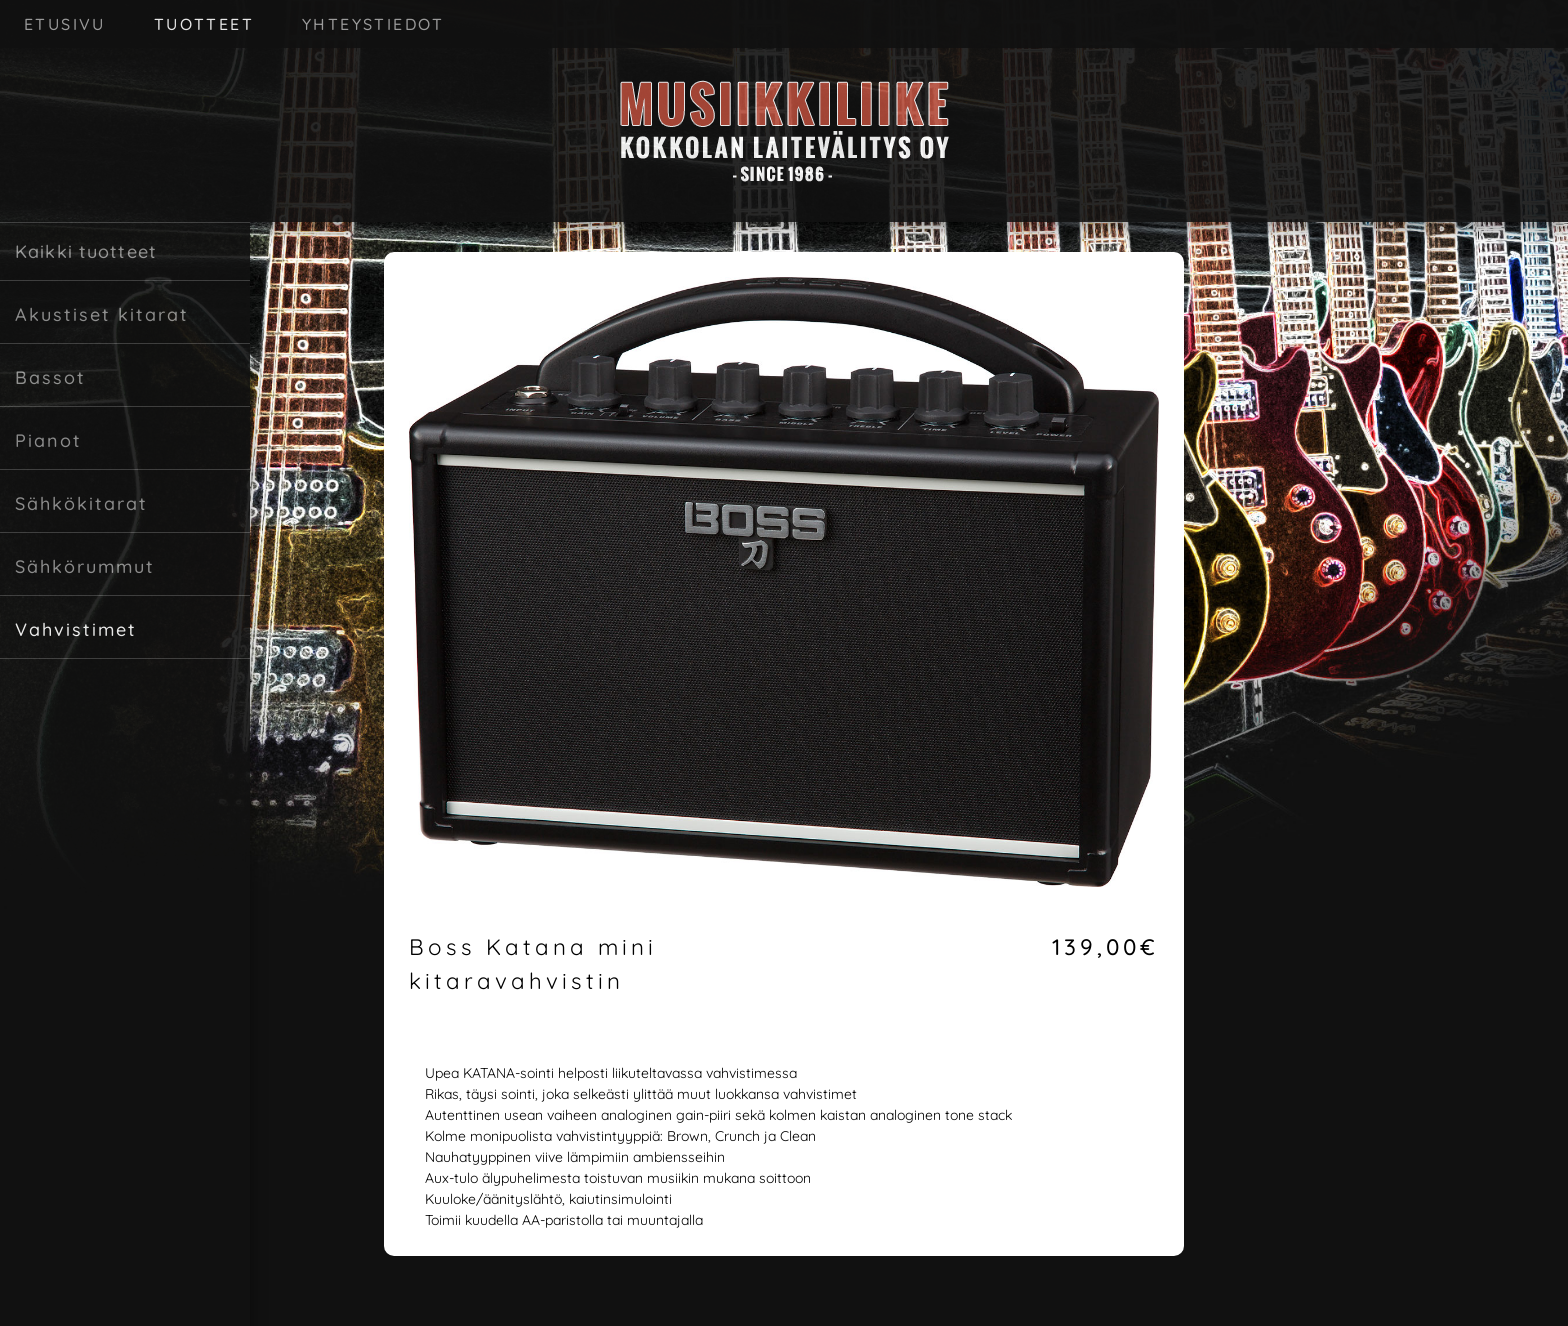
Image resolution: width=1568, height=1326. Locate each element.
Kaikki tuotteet (86, 251)
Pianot (48, 440)
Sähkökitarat (81, 503)
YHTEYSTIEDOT (373, 24)
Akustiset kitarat (102, 314)
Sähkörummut (85, 566)
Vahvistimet (76, 629)
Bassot (50, 377)
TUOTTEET (204, 24)
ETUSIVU (65, 24)
